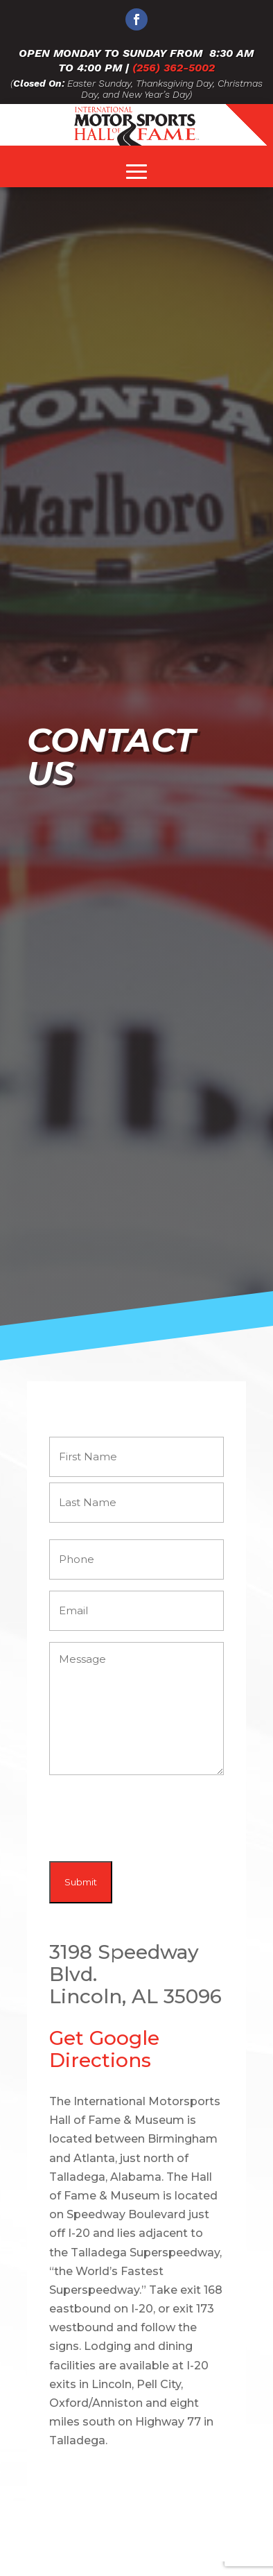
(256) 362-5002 (173, 67)
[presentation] (154, 1819)
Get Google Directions (104, 2049)
